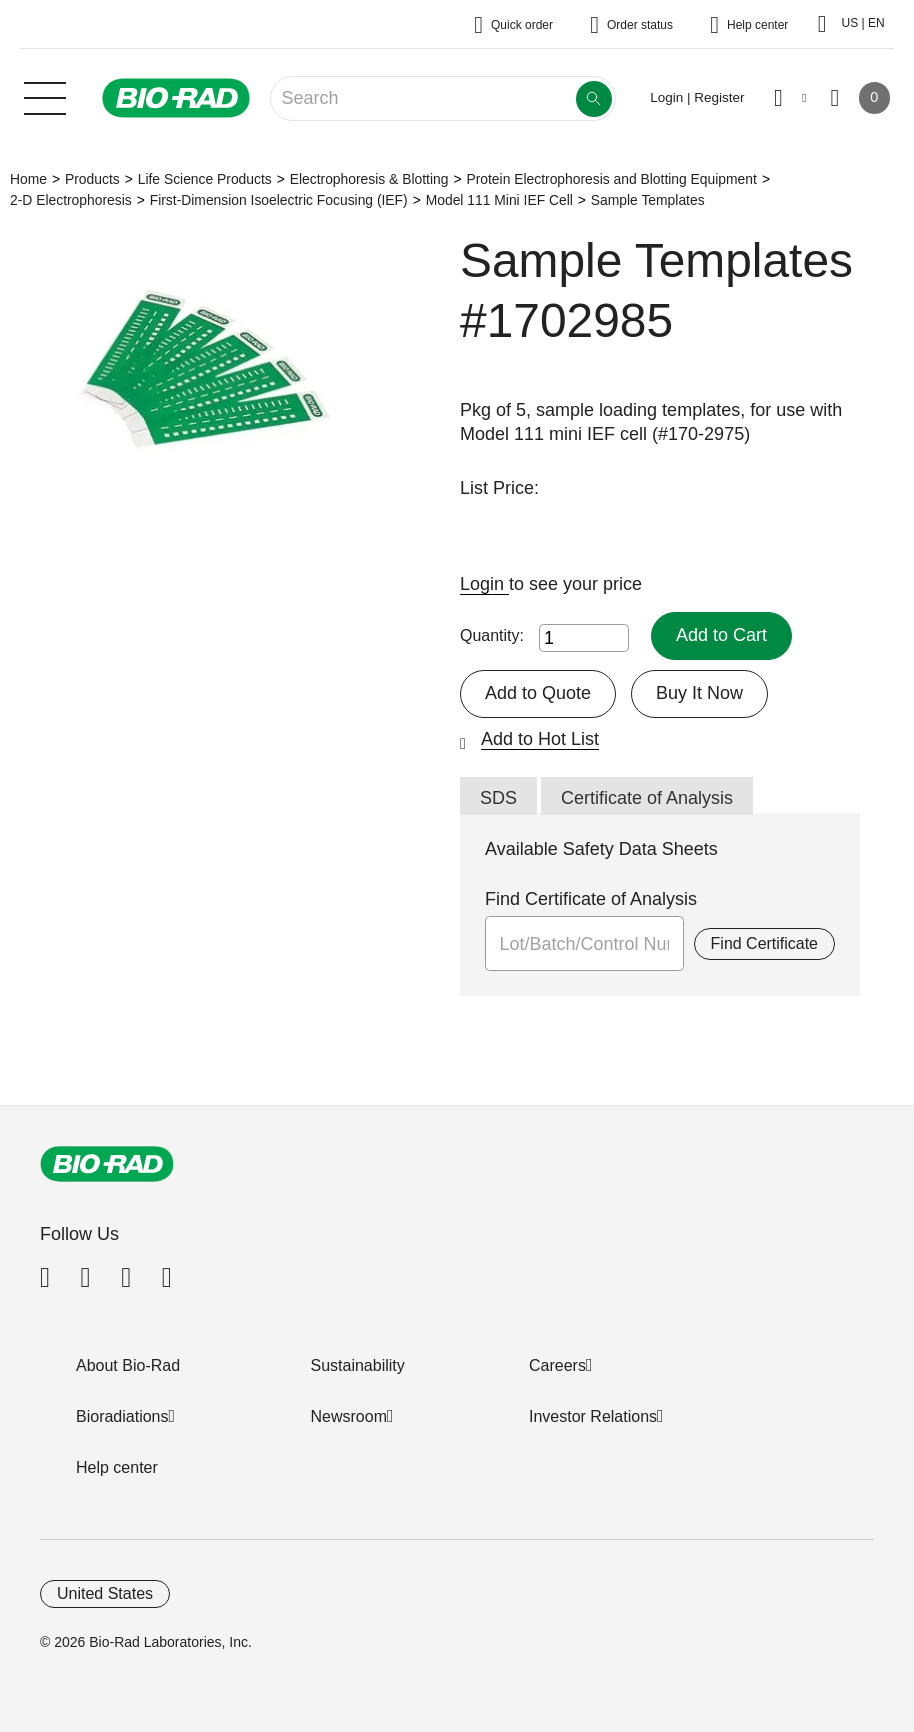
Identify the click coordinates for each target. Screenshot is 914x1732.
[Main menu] (45, 96)
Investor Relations (593, 1416)
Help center (117, 1467)
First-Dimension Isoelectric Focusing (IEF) (279, 200)
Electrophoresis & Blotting (369, 179)
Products (92, 179)
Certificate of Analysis (647, 798)
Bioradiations (122, 1416)
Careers (557, 1365)
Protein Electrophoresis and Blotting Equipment (611, 179)
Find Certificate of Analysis (591, 899)
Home (28, 179)
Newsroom (349, 1416)
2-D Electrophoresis (71, 200)
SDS (498, 798)
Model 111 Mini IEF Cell (499, 200)
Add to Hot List (540, 739)
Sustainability (358, 1365)
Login (484, 584)
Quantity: (492, 635)
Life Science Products (205, 179)
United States (105, 1593)
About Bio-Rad (128, 1365)
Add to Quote (538, 693)
